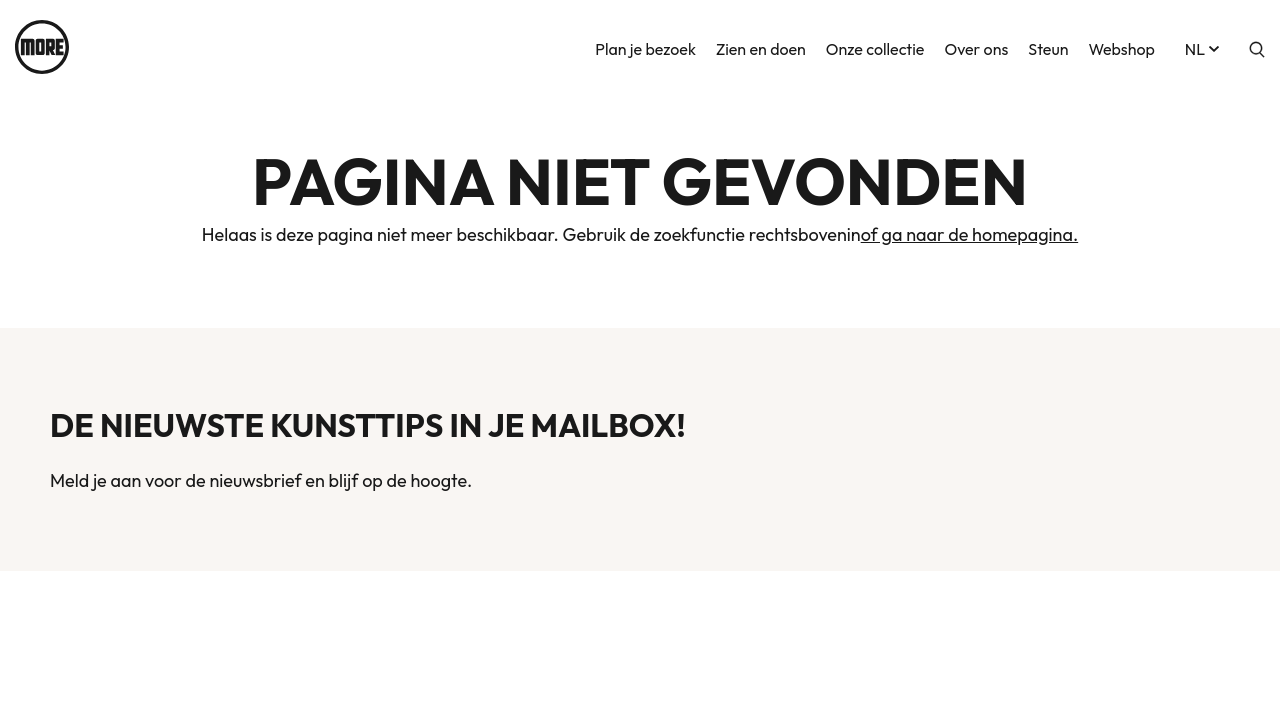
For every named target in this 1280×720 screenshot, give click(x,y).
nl (1204, 47)
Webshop (1121, 47)
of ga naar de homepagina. (970, 234)
